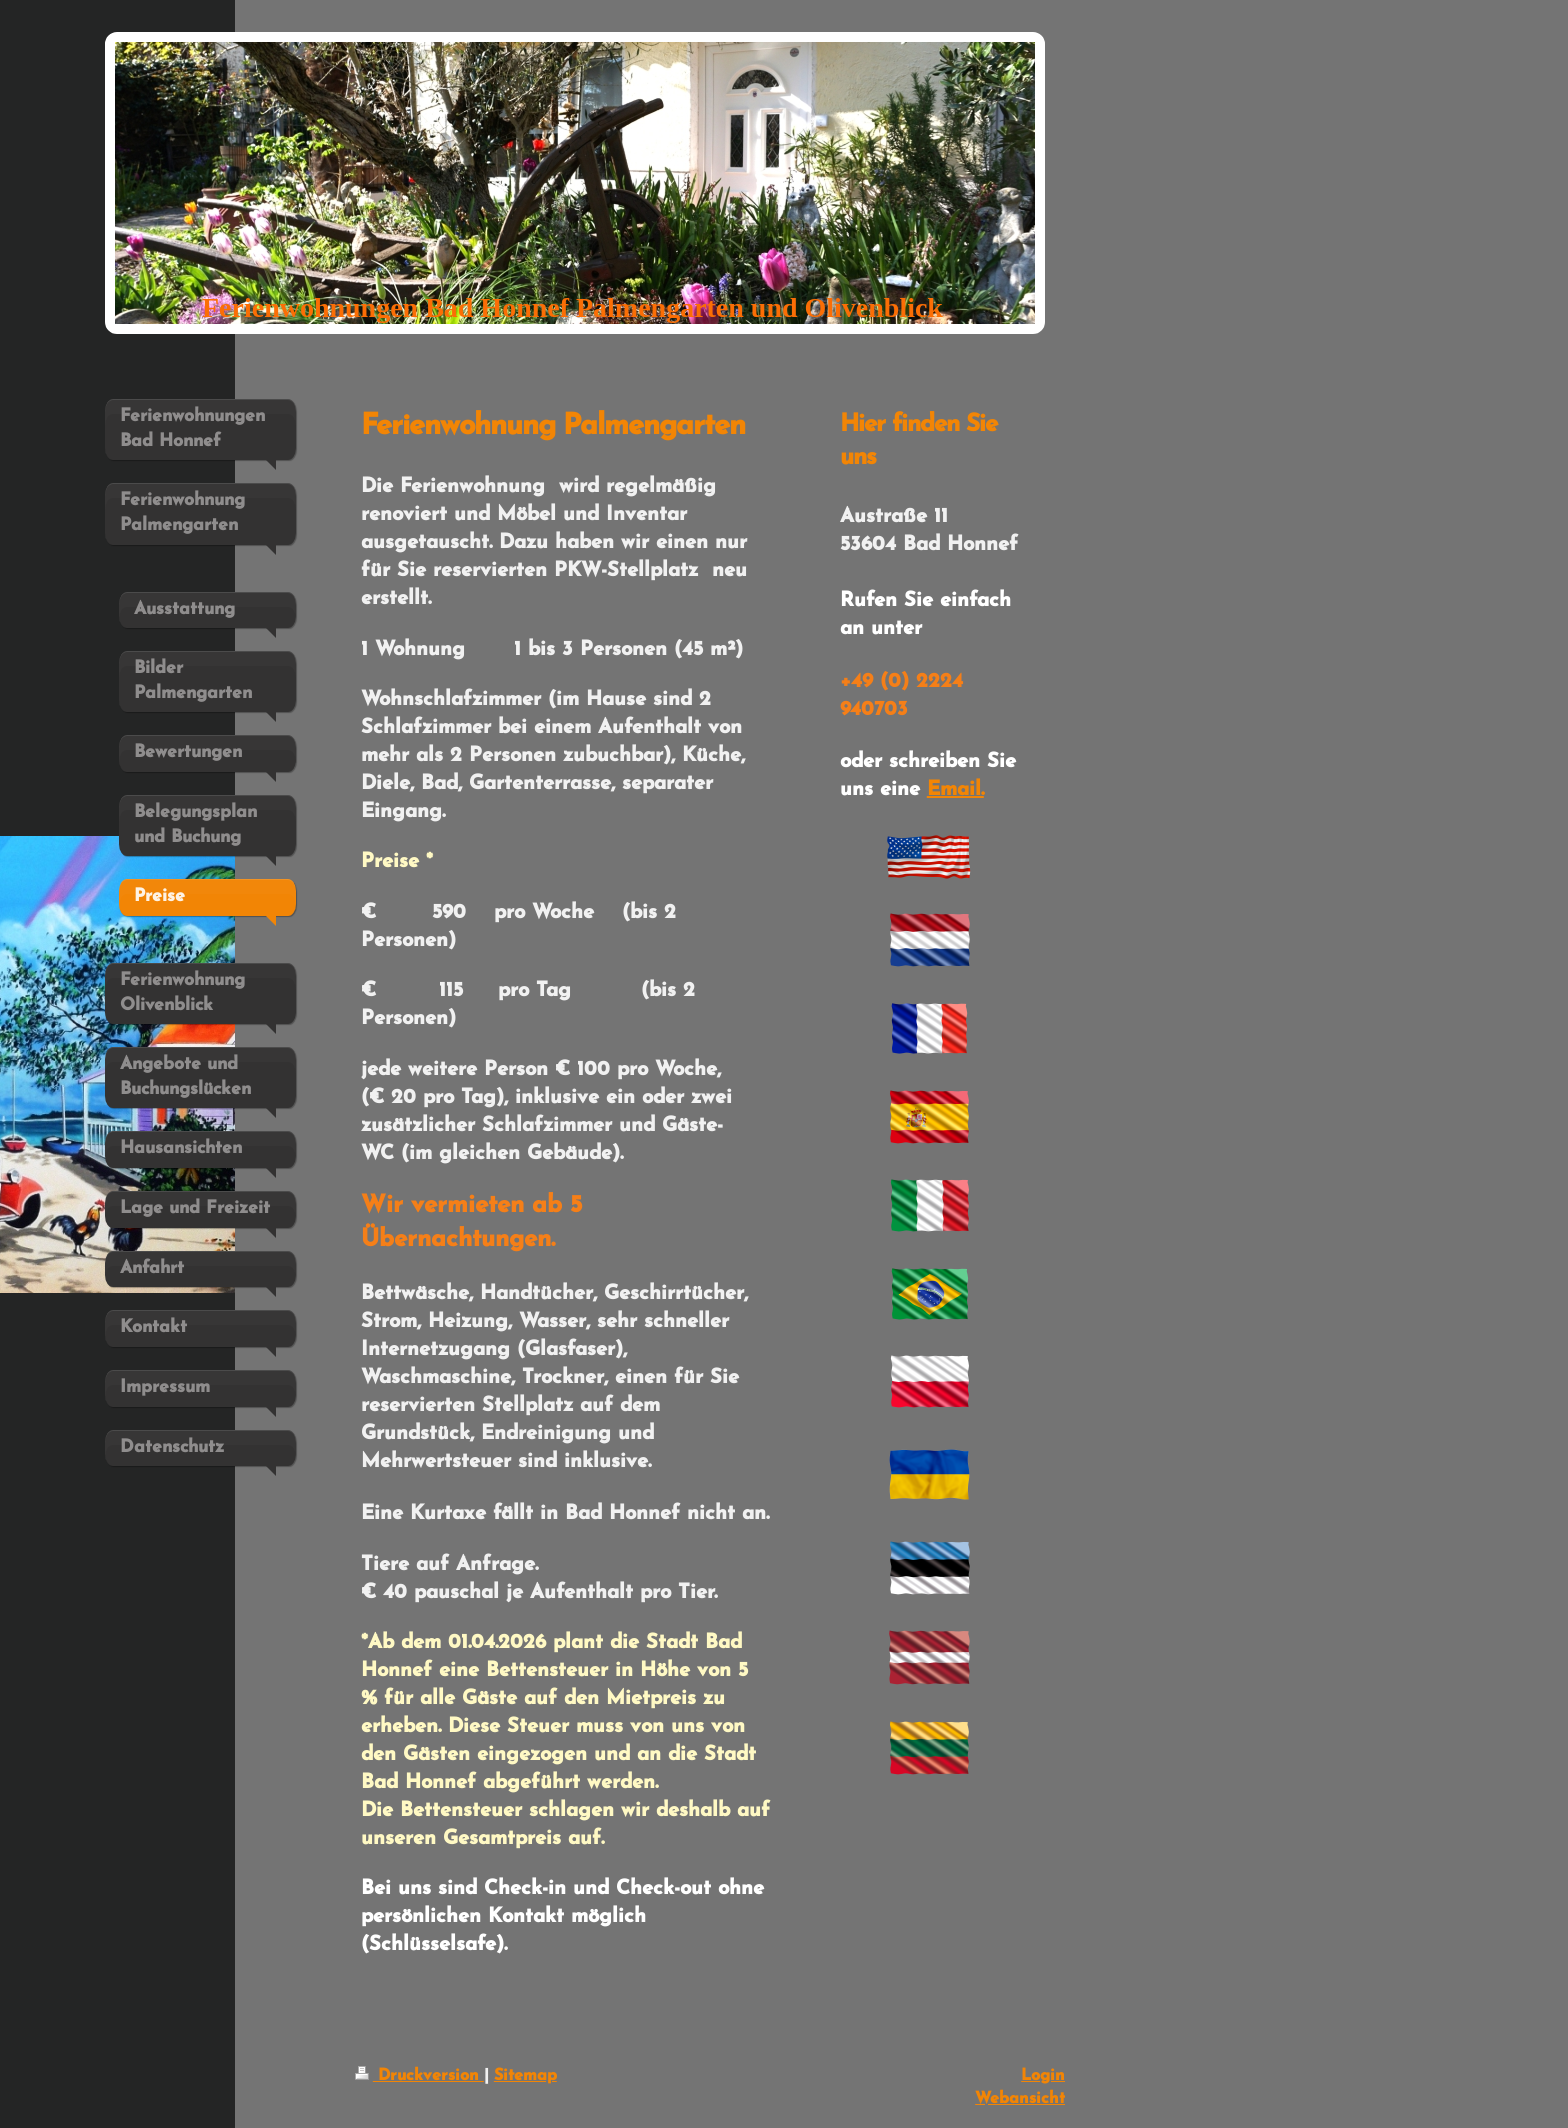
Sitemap (525, 2076)
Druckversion (419, 2076)
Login (1043, 2076)
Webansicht (1020, 2099)
